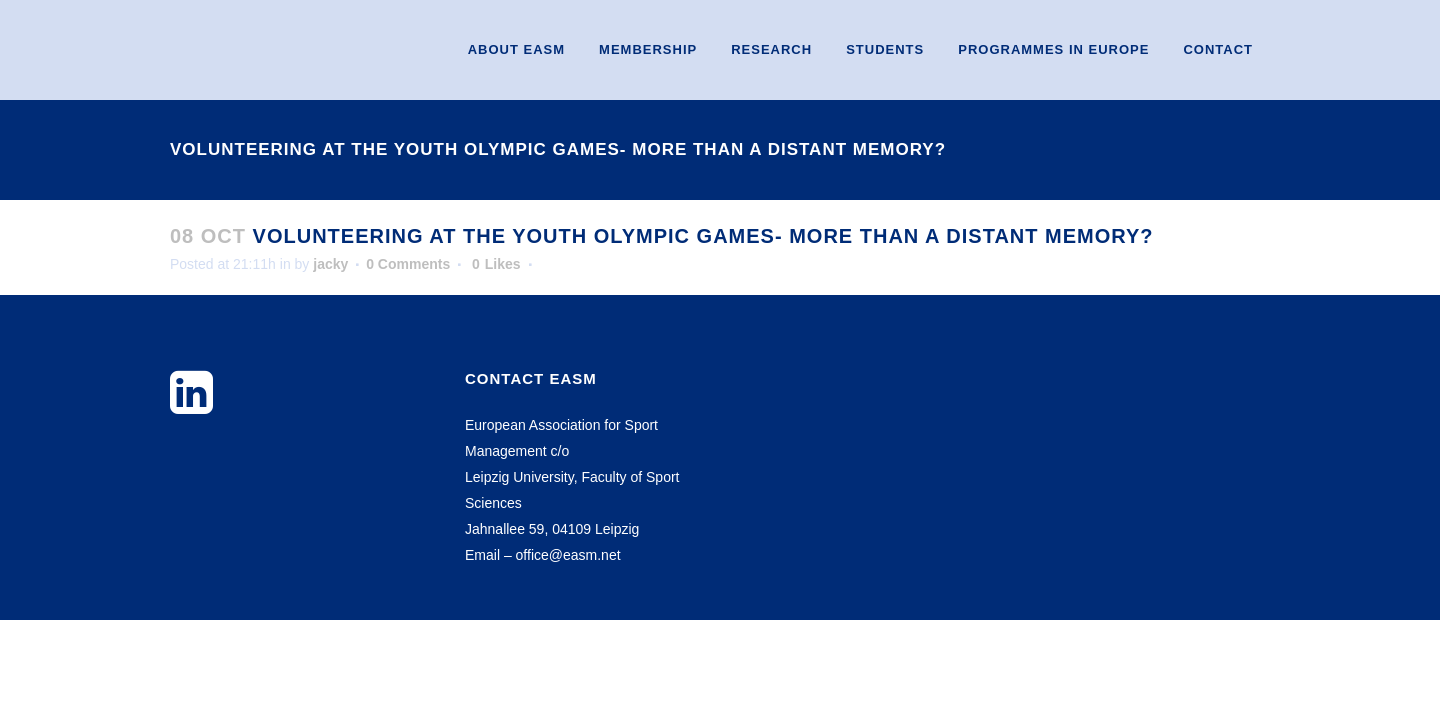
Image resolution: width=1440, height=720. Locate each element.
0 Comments (408, 264)
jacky (330, 264)
